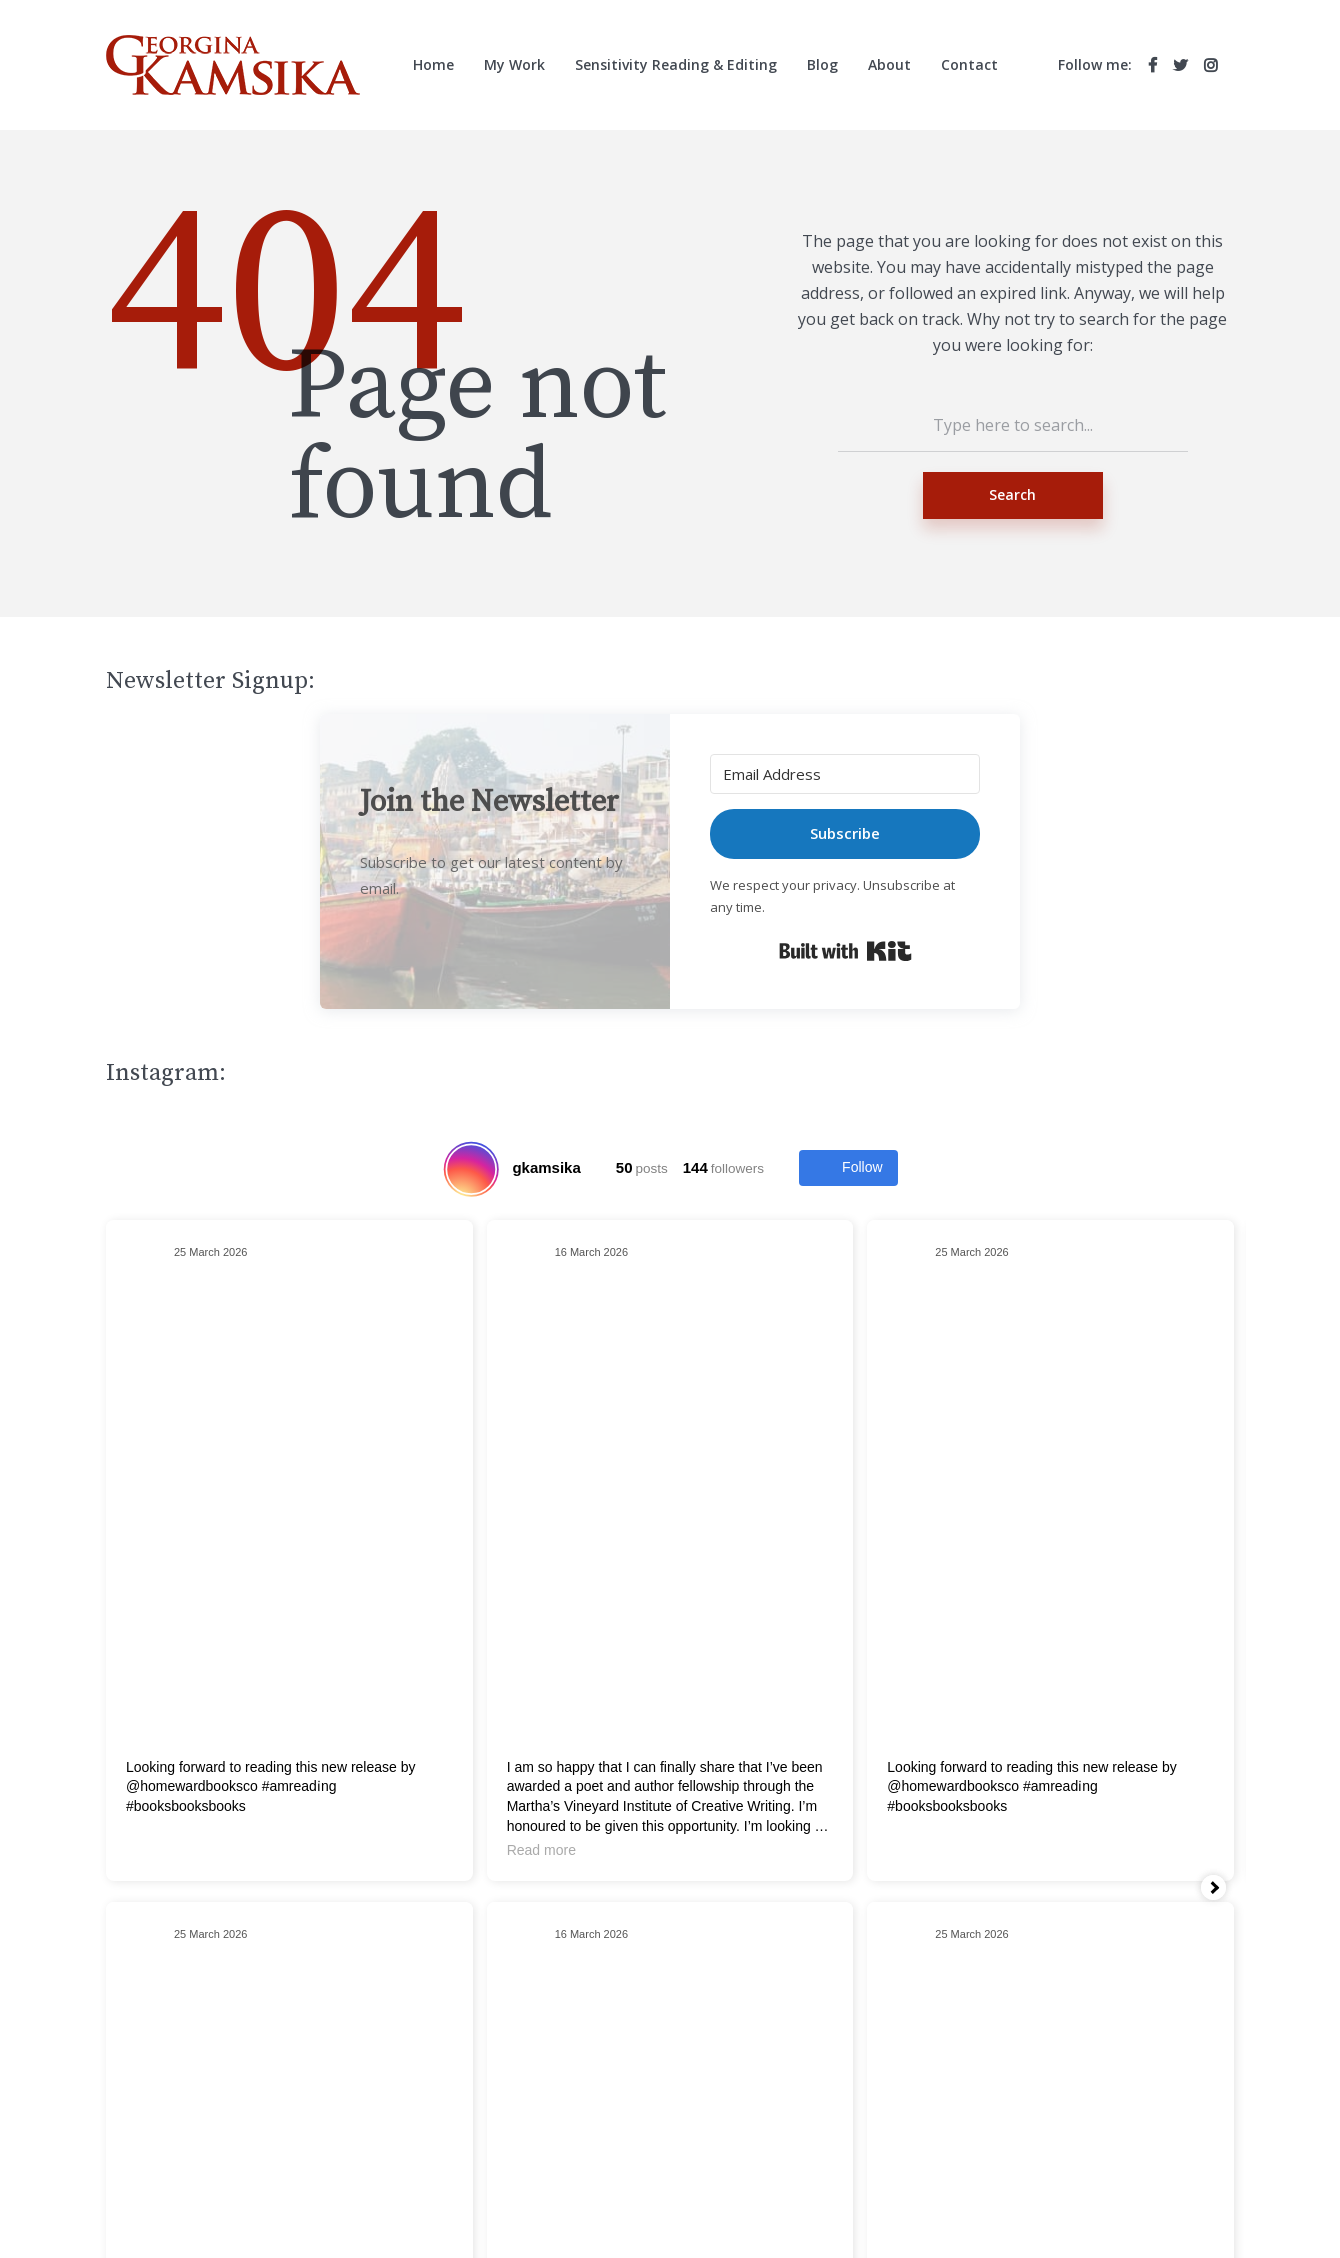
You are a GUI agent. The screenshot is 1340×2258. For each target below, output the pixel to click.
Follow (848, 1168)
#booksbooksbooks (186, 1806)
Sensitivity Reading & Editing (676, 64)
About (889, 64)
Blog (822, 64)
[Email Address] (845, 774)
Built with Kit (845, 951)
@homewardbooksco (192, 1786)
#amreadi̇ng (299, 1786)
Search (1012, 494)
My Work (514, 64)
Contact (969, 64)
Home (433, 64)
